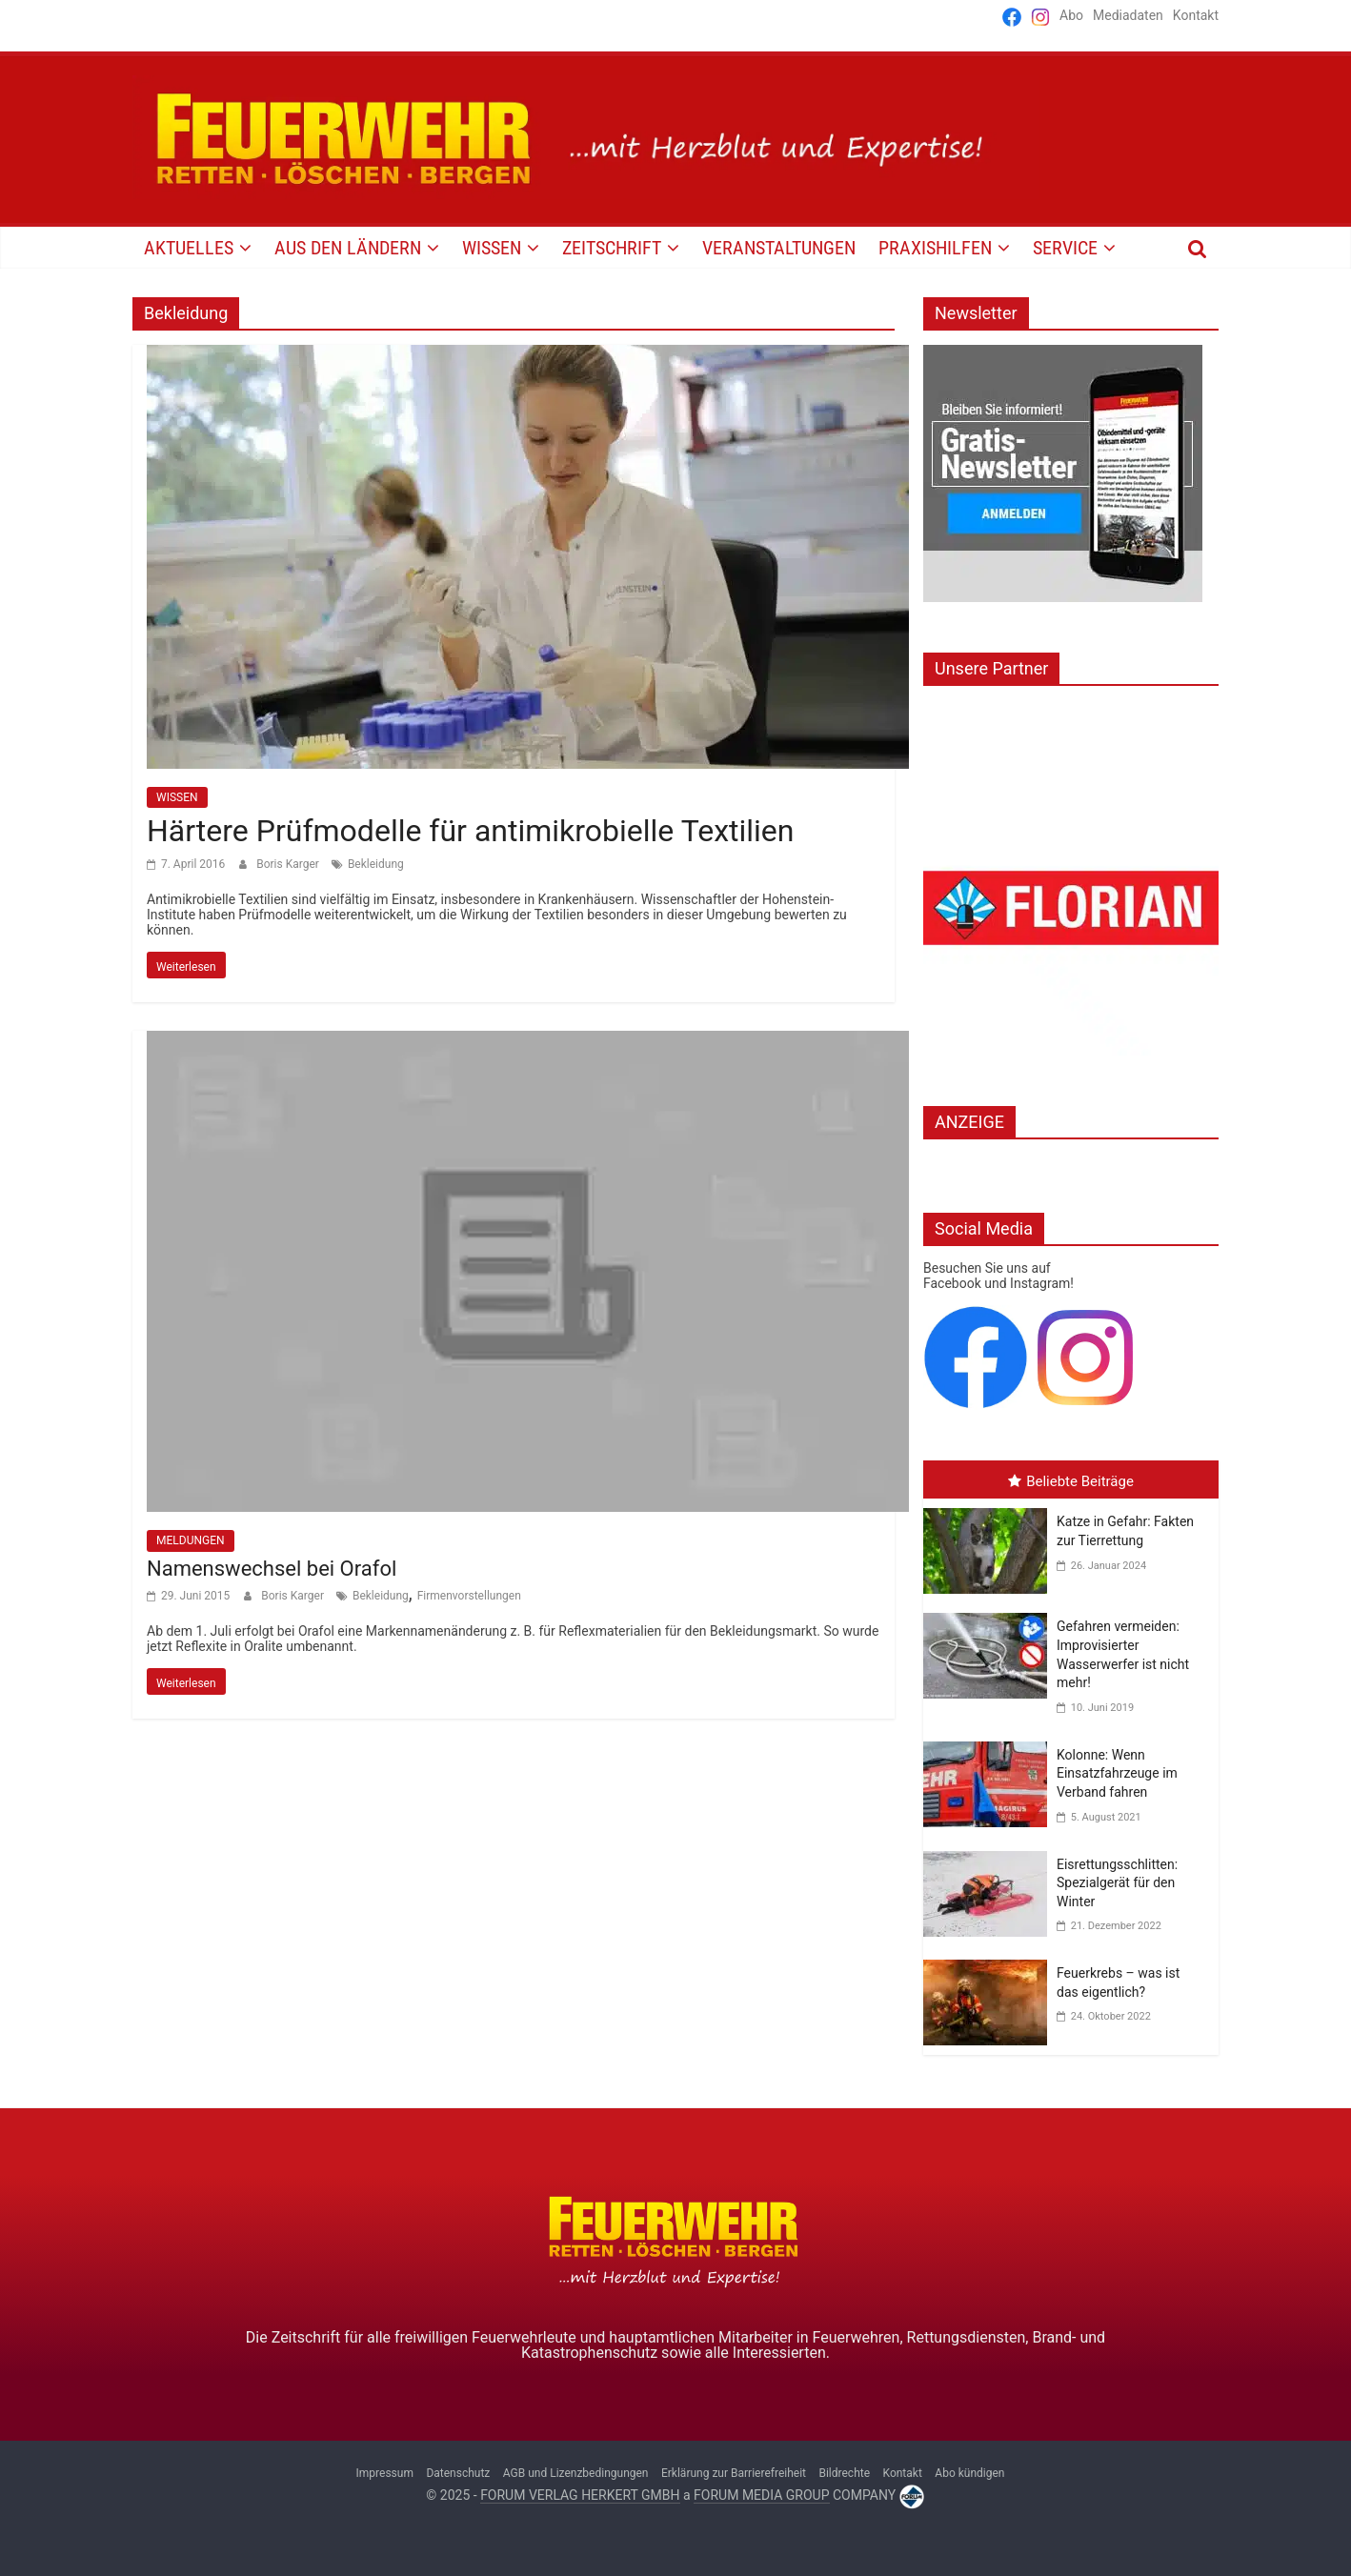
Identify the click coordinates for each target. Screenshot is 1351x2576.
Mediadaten (1128, 15)
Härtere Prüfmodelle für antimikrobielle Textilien (470, 831)
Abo (1071, 15)
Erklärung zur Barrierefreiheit (733, 2473)
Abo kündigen (969, 2473)
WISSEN (491, 247)
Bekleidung (376, 864)
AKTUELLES (188, 247)
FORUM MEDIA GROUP (761, 2495)
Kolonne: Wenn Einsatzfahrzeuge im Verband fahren (1117, 1773)
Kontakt (1196, 15)
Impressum (384, 2473)
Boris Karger (289, 864)
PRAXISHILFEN (935, 247)
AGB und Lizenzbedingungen (576, 2473)
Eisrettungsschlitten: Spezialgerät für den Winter (1117, 1883)
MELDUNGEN (190, 1540)
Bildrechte (844, 2473)
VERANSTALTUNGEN (779, 247)
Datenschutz (458, 2473)
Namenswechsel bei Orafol (271, 1568)
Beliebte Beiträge (1071, 1481)
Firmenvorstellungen (469, 1595)
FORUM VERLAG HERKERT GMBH (579, 2495)
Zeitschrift (611, 247)
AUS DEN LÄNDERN (347, 247)
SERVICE (1065, 247)
